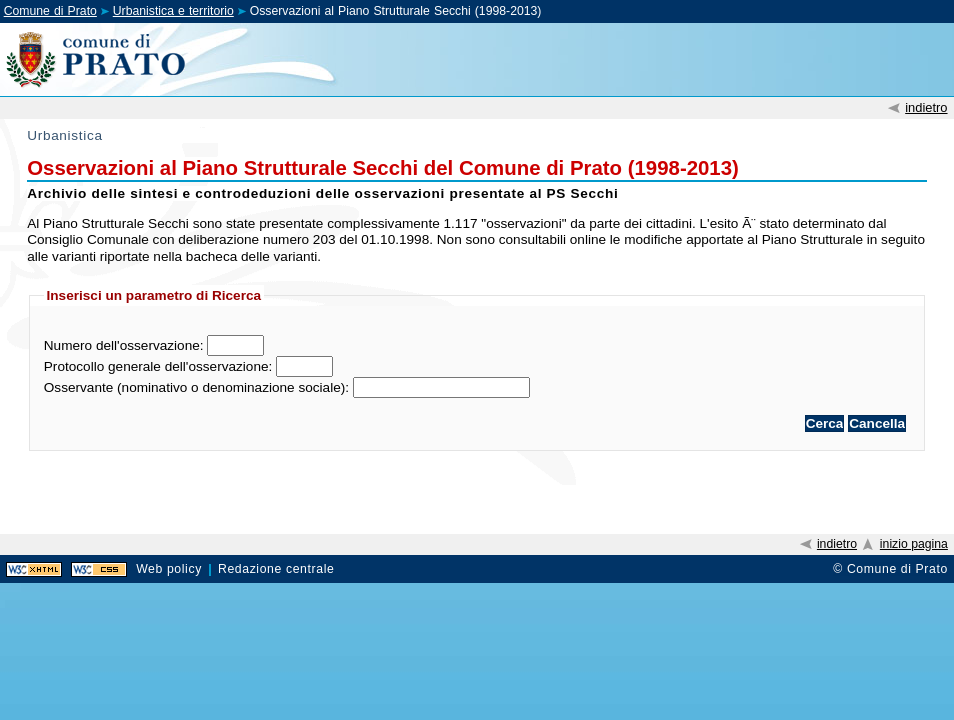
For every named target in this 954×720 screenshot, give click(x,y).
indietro (926, 107)
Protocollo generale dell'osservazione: (158, 366)
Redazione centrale (276, 569)
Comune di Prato (50, 11)
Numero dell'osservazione (122, 345)
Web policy (169, 569)
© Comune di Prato (890, 569)
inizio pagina (914, 544)
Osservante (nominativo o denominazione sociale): (196, 387)
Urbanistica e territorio (173, 11)
